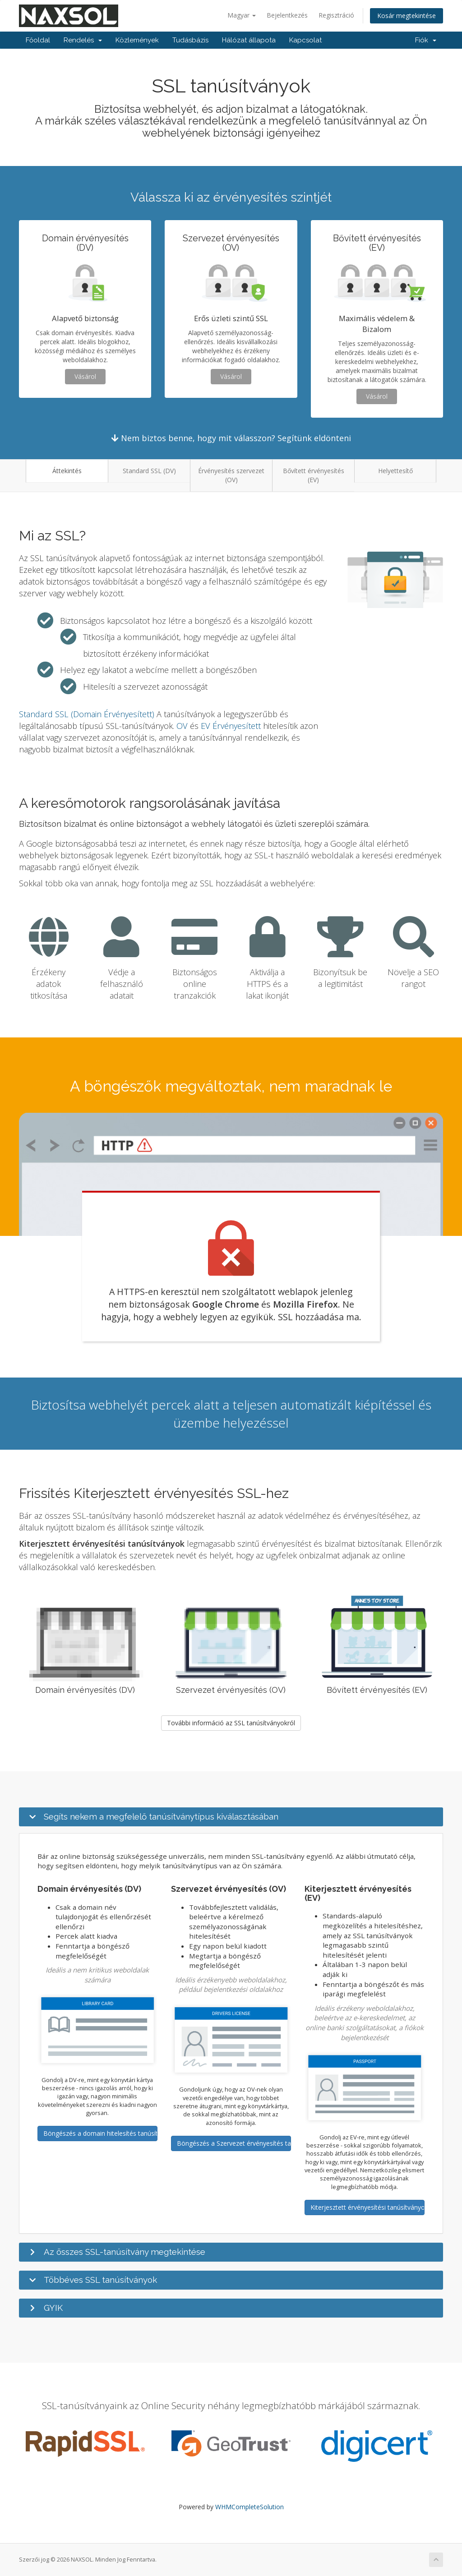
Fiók (425, 40)
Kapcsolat (305, 40)
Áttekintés (67, 470)
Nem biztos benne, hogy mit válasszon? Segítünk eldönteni (231, 438)
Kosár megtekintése (406, 15)
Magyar (241, 15)
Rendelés (83, 40)
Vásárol (85, 376)
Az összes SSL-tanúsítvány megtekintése (124, 2252)
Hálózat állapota (249, 40)
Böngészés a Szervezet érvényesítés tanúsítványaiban (234, 2143)
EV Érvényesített (231, 725)
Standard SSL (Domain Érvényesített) (86, 714)
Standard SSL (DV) (149, 470)
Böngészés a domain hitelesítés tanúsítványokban (100, 2133)
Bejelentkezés (287, 15)
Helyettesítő (395, 470)
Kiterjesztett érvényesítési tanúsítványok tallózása (367, 2207)
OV (182, 725)
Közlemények (137, 40)
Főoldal (38, 40)
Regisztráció (336, 15)
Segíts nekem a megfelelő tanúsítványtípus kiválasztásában (161, 1816)
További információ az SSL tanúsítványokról (231, 1723)
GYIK (53, 2308)
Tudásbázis (190, 40)
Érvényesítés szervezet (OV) (231, 475)
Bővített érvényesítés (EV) (313, 475)
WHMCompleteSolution (249, 2506)
